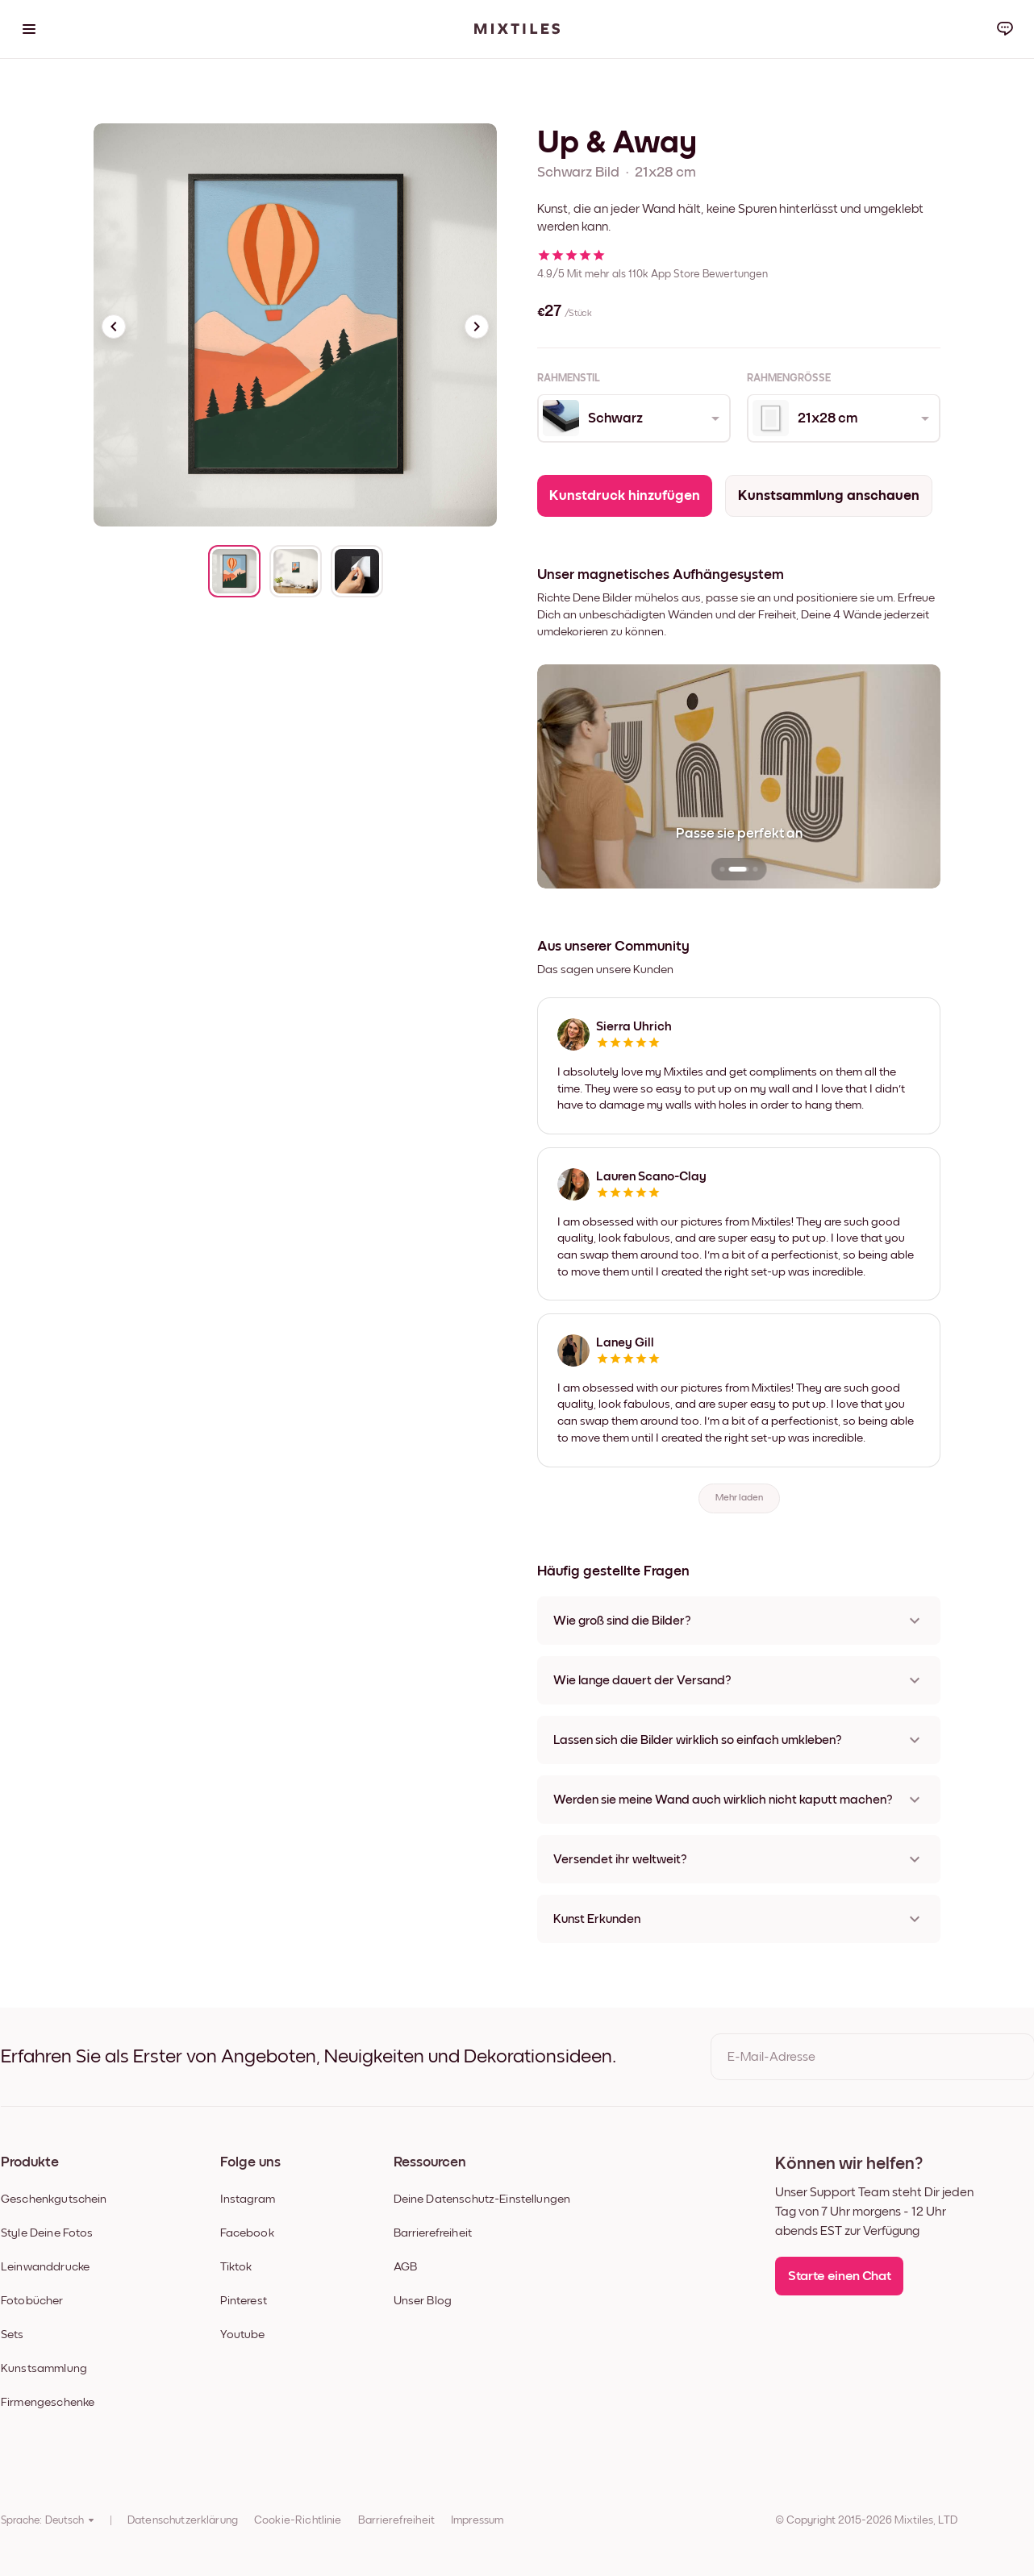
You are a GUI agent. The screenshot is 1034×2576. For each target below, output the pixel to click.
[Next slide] (477, 326)
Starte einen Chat (839, 2276)
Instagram (247, 2199)
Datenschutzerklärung (182, 2520)
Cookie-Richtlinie (298, 2520)
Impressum (477, 2520)
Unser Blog (423, 2301)
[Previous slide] (114, 326)
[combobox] (633, 418)
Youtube (242, 2334)
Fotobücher (32, 2301)
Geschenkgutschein (54, 2199)
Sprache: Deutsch (47, 2520)
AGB (405, 2267)
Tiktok (236, 2267)
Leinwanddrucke (45, 2267)
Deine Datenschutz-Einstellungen (482, 2199)
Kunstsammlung (44, 2368)
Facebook (247, 2233)
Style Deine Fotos (47, 2233)
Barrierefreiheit (433, 2233)
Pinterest (243, 2301)
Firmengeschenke (47, 2402)
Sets (12, 2334)
